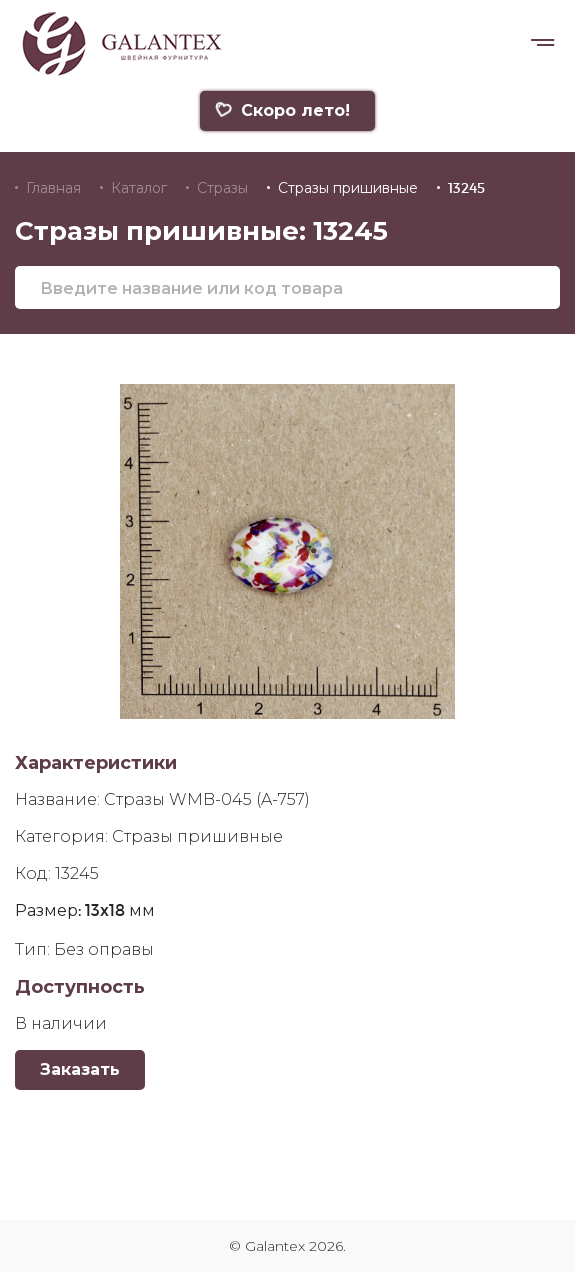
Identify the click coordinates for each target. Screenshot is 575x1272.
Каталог (139, 188)
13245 (466, 188)
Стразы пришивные (348, 188)
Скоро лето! (282, 110)
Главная (53, 188)
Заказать (80, 1069)
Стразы (222, 188)
